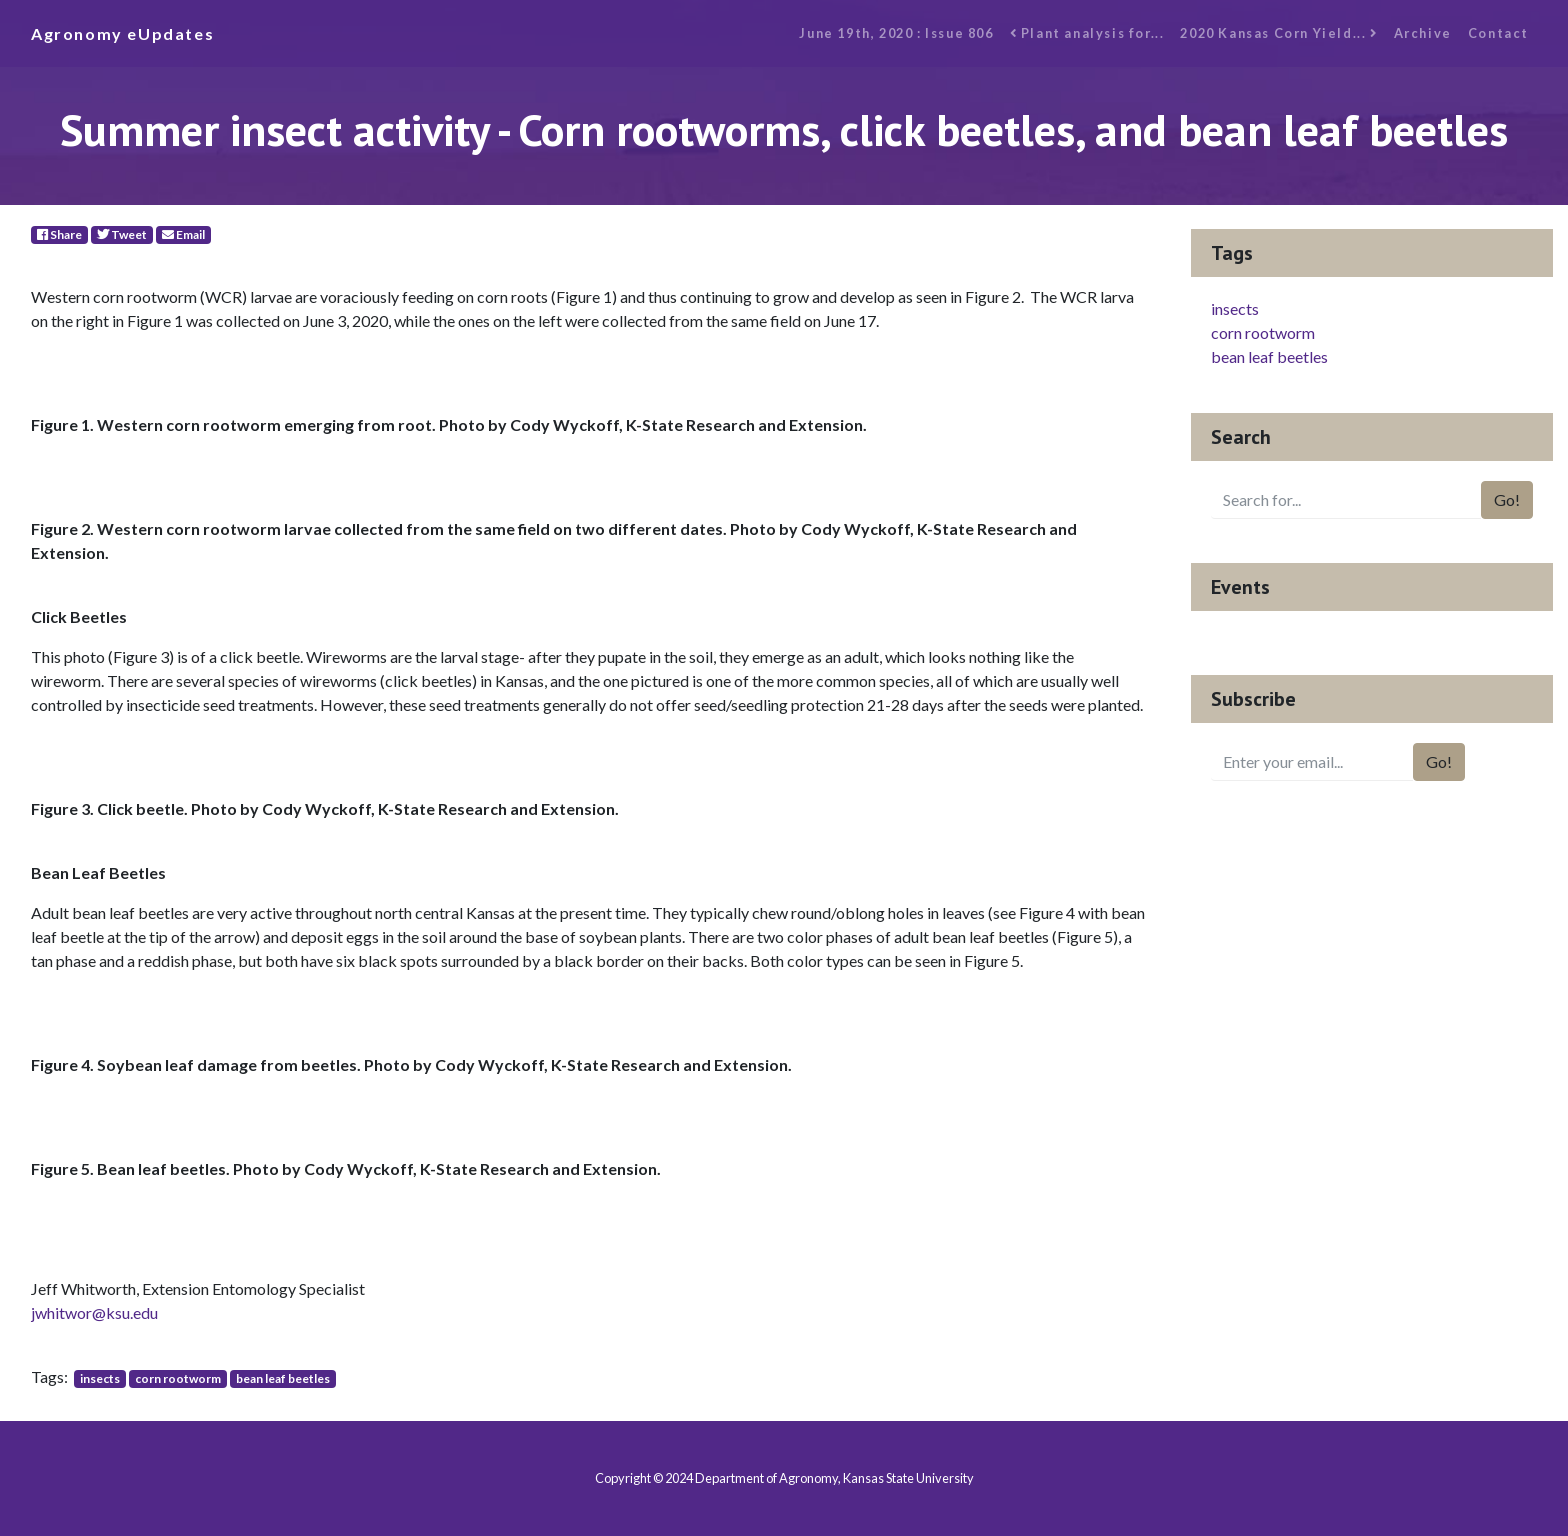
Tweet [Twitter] (122, 234)
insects (100, 1378)
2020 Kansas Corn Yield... (1278, 33)
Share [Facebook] (59, 234)
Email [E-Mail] (183, 234)
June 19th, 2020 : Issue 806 (896, 33)
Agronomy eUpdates (122, 33)
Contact (1498, 33)
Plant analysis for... (1087, 33)
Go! (1507, 499)
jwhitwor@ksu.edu (94, 1312)
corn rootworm (178, 1378)
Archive (1423, 33)
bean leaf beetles (283, 1378)
